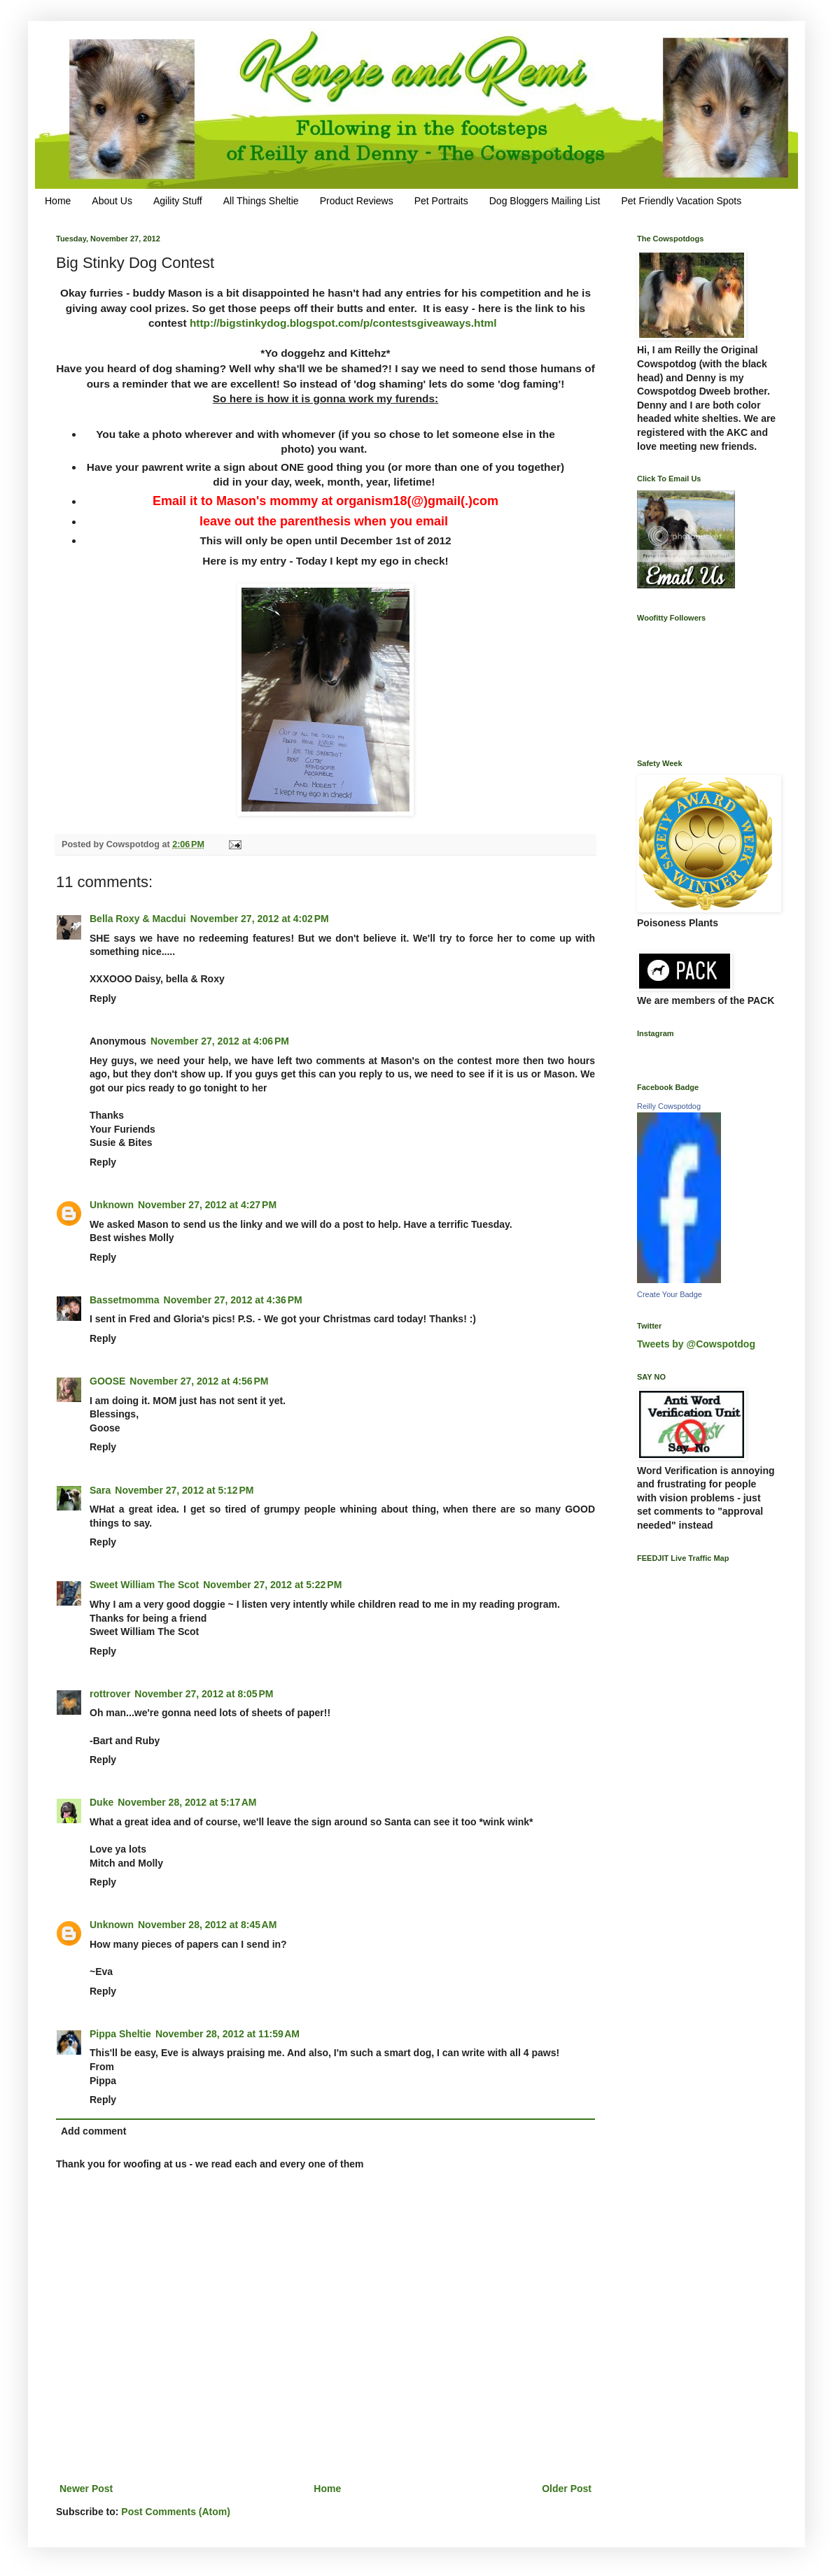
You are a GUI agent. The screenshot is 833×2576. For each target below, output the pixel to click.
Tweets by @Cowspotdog (696, 1344)
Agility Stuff (177, 200)
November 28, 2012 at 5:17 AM (187, 1802)
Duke (101, 1802)
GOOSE (107, 1381)
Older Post (567, 2488)
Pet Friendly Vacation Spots (681, 200)
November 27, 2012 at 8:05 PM (203, 1693)
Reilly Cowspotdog (669, 1106)
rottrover (110, 1693)
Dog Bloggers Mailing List (545, 200)
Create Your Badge (669, 1294)
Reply (103, 998)
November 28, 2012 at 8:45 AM (207, 1924)
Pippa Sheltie (120, 2033)
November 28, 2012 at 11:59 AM (227, 2033)
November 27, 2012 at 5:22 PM (272, 1584)
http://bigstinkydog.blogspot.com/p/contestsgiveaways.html (343, 323)
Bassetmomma (125, 1299)
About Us (112, 200)
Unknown (112, 1204)
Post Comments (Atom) (175, 2511)
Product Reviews (356, 200)
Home (58, 200)
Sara (100, 1490)
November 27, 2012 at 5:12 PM (184, 1490)
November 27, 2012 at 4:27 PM (207, 1204)
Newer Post (86, 2488)
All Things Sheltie (261, 200)
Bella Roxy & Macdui (138, 918)
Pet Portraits (441, 200)
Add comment (93, 2131)
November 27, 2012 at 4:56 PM (199, 1381)
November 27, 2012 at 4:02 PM (259, 918)
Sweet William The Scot (144, 1584)
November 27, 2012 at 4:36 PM (233, 1299)
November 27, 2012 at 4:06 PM (219, 1041)
